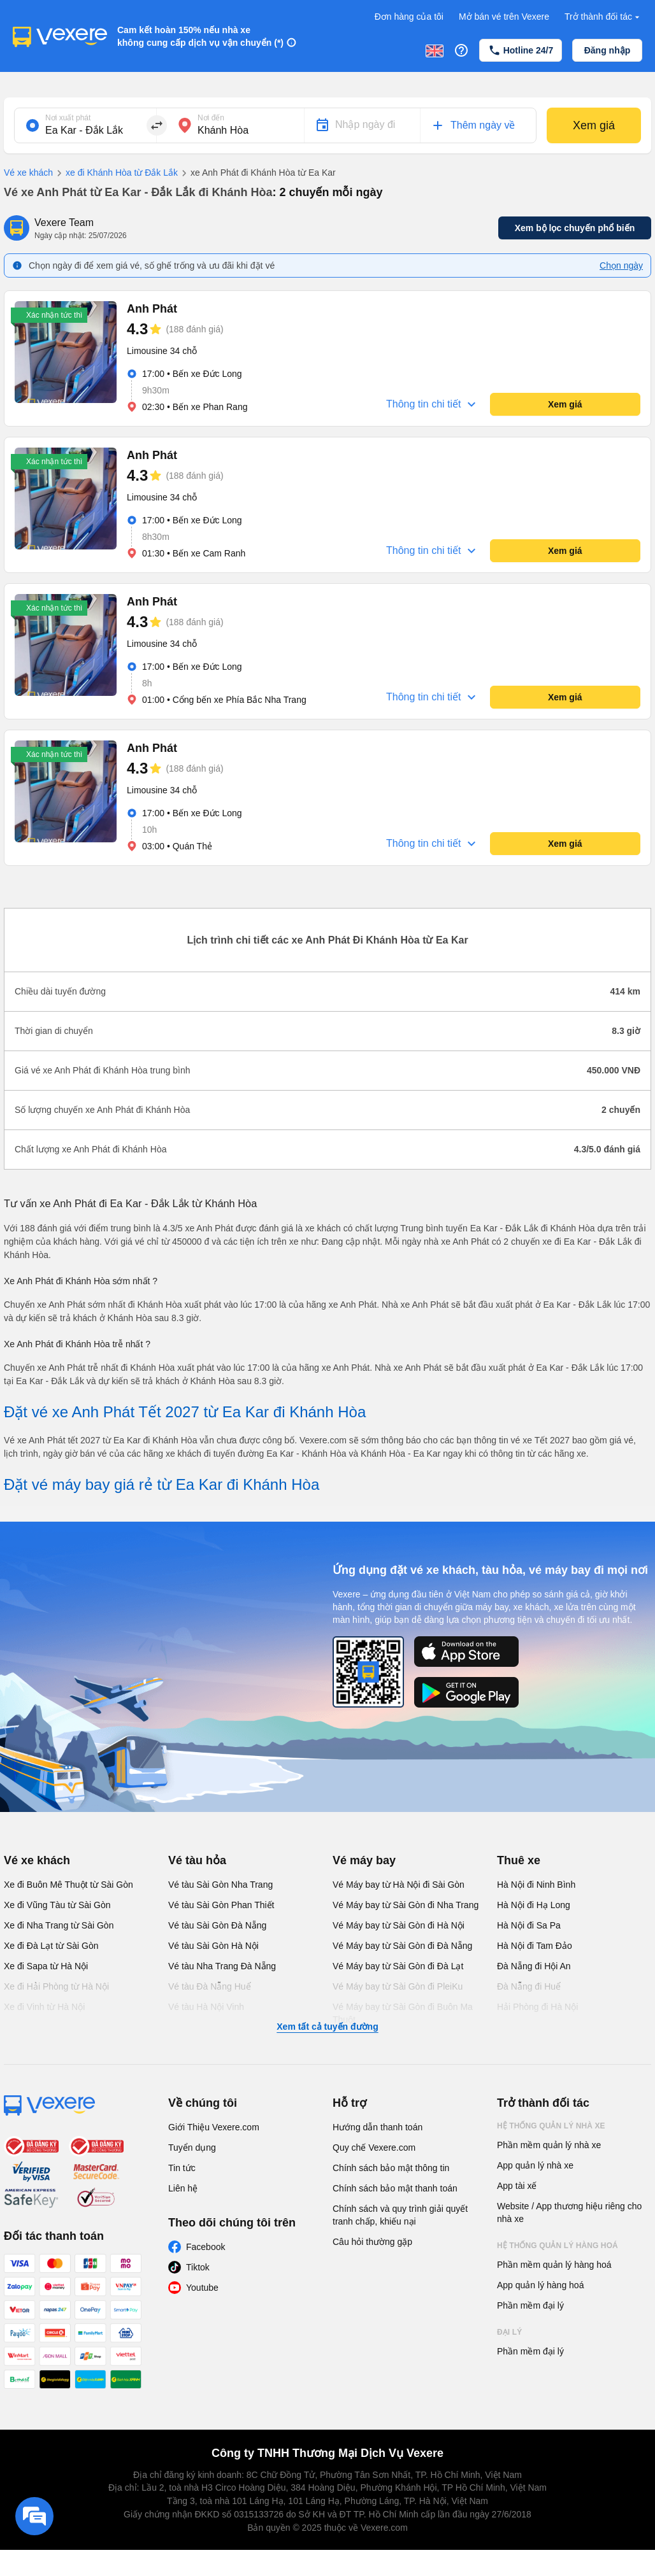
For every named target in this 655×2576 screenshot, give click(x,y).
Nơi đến (211, 117)
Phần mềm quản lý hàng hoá (554, 2265)
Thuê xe (518, 1860)
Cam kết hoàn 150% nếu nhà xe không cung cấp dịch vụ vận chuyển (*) (200, 36)
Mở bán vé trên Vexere (504, 16)
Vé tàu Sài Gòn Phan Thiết (221, 1905)
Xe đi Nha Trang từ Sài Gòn (58, 1925)
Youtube (202, 2287)
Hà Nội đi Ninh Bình (536, 1884)
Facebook (205, 2247)
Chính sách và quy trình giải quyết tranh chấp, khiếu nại (400, 2215)
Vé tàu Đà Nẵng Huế (209, 1986)
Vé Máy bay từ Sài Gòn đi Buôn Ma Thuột (403, 2013)
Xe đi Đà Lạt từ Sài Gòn (51, 1946)
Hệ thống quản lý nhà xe (551, 2125)
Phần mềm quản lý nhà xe (549, 2145)
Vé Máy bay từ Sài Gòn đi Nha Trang (406, 1905)
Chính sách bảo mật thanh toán (395, 2188)
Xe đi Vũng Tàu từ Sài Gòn (57, 1905)
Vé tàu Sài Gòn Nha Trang (220, 1884)
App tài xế (516, 2186)
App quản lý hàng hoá (540, 2285)
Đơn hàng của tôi (409, 16)
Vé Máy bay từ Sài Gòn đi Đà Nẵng (402, 1946)
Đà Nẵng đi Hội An (534, 1966)
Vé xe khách (28, 172)
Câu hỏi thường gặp (372, 2242)
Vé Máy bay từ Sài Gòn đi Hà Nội (398, 1925)
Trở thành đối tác (603, 16)
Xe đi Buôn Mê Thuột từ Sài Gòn (68, 1884)
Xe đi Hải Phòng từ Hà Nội (56, 1986)
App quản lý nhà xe (535, 2165)
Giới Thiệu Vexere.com (213, 2127)
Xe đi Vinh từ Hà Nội (44, 2007)
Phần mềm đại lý (530, 2305)
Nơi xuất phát (67, 117)
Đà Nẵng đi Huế (529, 1986)
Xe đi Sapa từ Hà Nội (46, 1966)
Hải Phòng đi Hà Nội (537, 2007)
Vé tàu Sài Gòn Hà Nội (213, 1946)
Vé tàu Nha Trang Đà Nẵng (222, 1966)
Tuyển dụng (192, 2147)
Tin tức (182, 2168)
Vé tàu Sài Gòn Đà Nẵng (217, 1925)
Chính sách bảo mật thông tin (391, 2168)
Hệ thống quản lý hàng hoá (557, 2245)
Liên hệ (183, 2188)
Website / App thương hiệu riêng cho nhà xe (569, 2212)
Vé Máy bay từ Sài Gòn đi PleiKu (398, 1986)
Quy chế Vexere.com (374, 2147)
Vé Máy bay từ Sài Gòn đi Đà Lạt (398, 1966)
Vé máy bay (364, 1860)
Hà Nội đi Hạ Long (533, 1905)
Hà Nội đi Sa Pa (529, 1925)
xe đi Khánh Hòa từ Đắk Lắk (115, 173)
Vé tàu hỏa (197, 1860)
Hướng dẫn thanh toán (377, 2127)
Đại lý (509, 2332)
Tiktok (198, 2267)
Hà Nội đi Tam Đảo (534, 1946)
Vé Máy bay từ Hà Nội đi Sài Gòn (398, 1884)
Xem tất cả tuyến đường (327, 2026)
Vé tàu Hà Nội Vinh (206, 2007)
